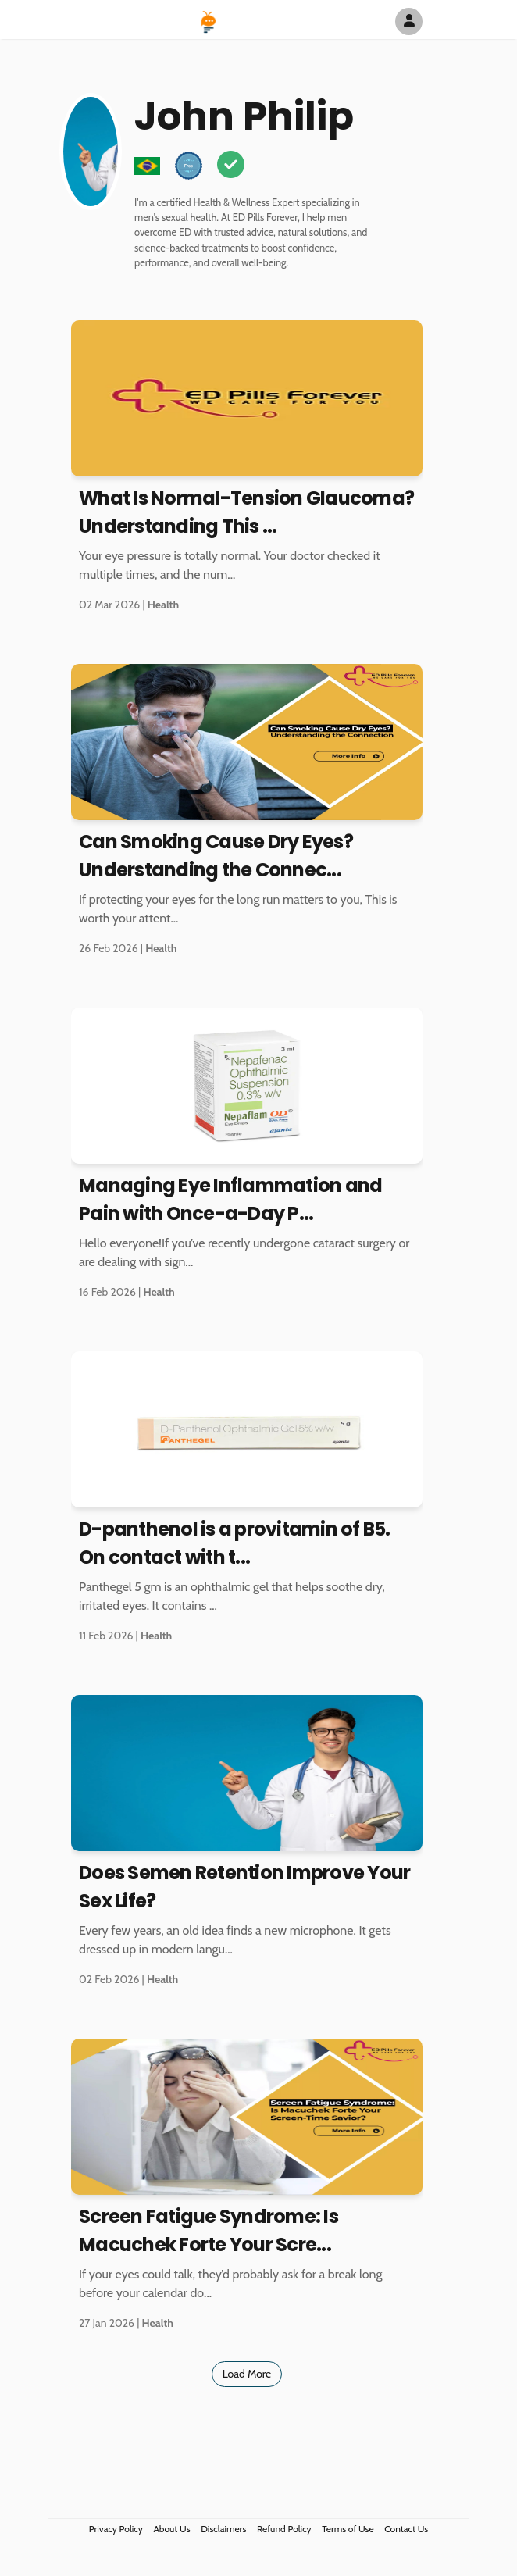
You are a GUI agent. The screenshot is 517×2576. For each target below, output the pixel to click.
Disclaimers (223, 2529)
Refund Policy (284, 2529)
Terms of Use (347, 2529)
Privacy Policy (116, 2529)
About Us (171, 2529)
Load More (247, 2374)
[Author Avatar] (409, 21)
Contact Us (406, 2529)
